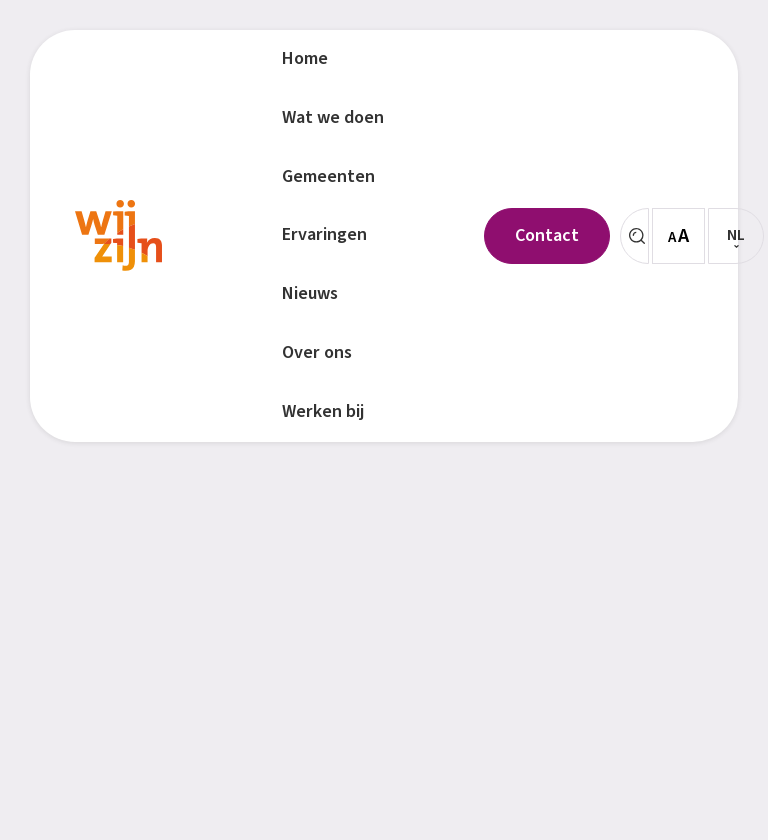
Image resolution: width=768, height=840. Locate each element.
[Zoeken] (634, 236)
